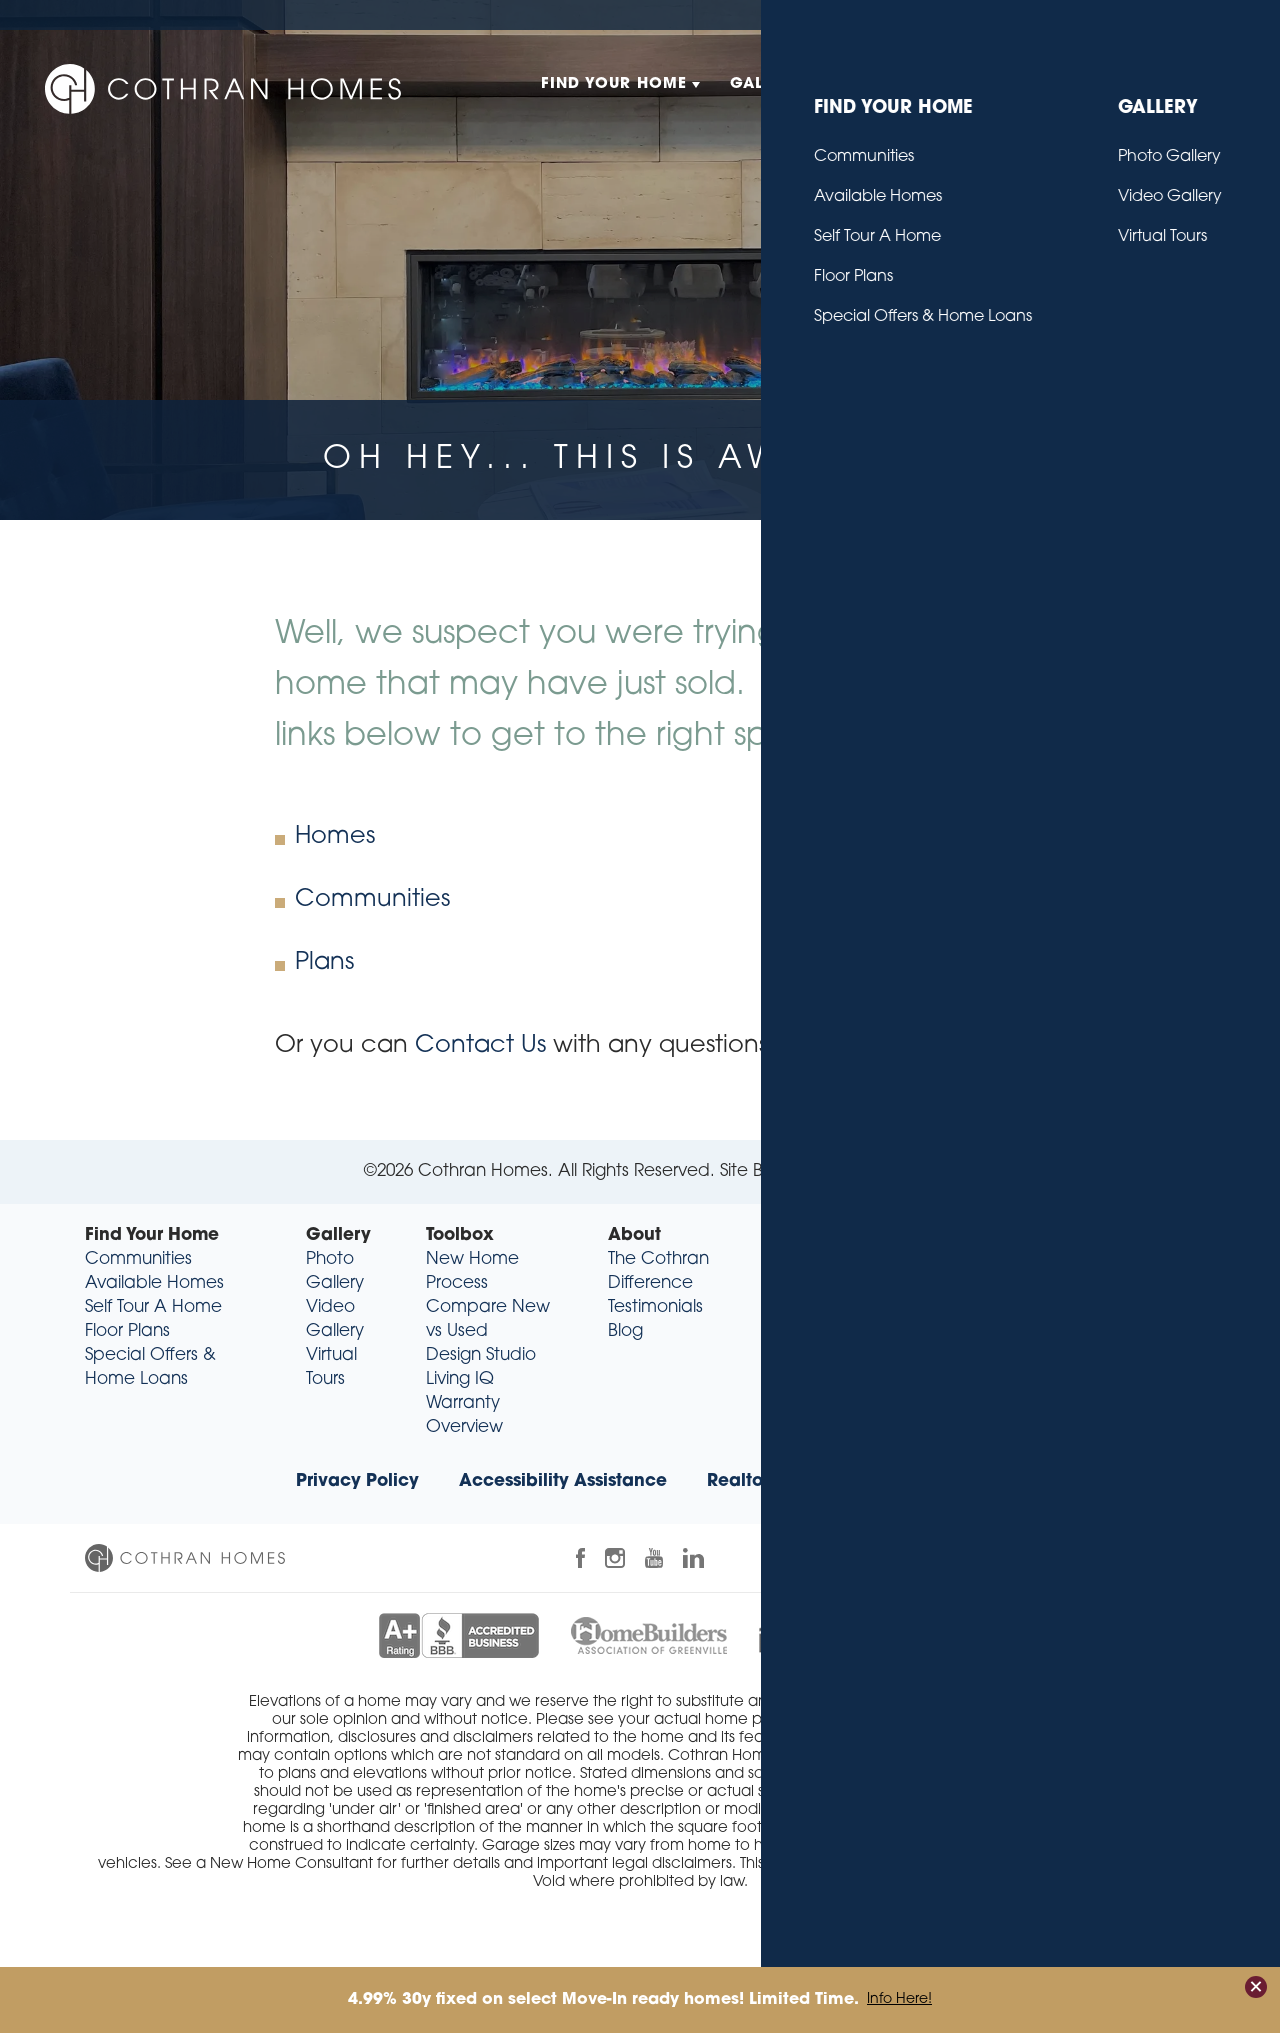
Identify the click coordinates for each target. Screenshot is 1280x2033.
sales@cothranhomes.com (1066, 1355)
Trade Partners (922, 1481)
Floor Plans (127, 1331)
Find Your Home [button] (614, 84)
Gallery (338, 1235)
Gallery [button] (766, 84)
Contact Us (1187, 14)
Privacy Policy (357, 1481)
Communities (372, 900)
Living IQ (460, 1379)
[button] (1200, 85)
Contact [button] (1107, 84)
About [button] (997, 84)
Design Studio (481, 1355)
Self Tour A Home (153, 1307)
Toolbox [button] (885, 84)
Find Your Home (152, 1235)
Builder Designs (844, 1171)
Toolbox (460, 1235)
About (634, 1235)
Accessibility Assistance (563, 1481)
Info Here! (899, 2000)
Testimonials (655, 1307)
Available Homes (154, 1283)
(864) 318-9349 (1084, 1331)
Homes (335, 837)
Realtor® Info (763, 1481)
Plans (324, 963)
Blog (1113, 14)
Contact (826, 1235)
